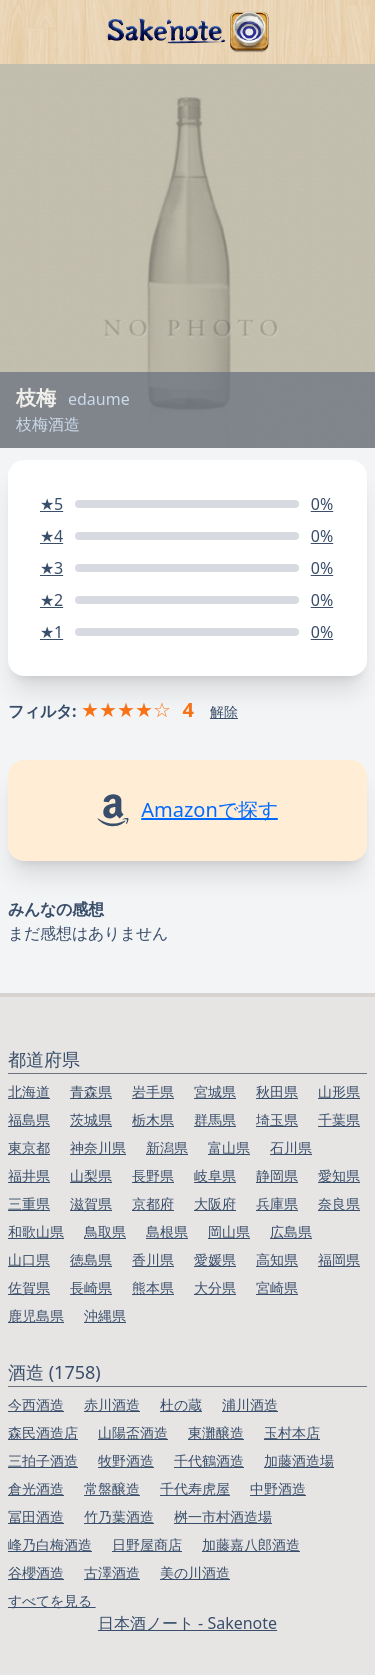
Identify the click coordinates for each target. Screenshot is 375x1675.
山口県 (29, 1259)
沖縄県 (105, 1315)
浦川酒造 (250, 1404)
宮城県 (215, 1091)
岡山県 (229, 1231)
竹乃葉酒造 (119, 1516)
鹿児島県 (36, 1315)
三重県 (29, 1203)
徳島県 (91, 1259)
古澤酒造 (112, 1572)
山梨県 (91, 1175)
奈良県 (339, 1203)
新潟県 (167, 1147)
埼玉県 (277, 1119)
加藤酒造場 (299, 1460)
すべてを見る (52, 1600)
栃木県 (153, 1119)
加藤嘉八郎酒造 (251, 1544)
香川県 (153, 1259)
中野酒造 (278, 1488)
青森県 (91, 1091)
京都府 (153, 1203)
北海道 (29, 1091)
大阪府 (215, 1203)
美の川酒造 (195, 1572)
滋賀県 (91, 1203)
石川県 (291, 1147)
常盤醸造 (112, 1488)
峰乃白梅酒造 (50, 1544)
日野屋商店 (147, 1544)
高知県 (277, 1259)
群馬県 (215, 1119)
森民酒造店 (43, 1432)
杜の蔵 (181, 1404)
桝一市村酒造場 (223, 1516)
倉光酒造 (36, 1488)
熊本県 (153, 1287)
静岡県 (277, 1175)
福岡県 (339, 1259)
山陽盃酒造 (133, 1432)
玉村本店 (292, 1432)
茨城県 (91, 1119)
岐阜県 (215, 1175)
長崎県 (91, 1287)
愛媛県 (215, 1259)
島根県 (167, 1231)
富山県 (229, 1147)
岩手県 (153, 1091)
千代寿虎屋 (195, 1488)
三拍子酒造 (43, 1460)
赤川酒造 (112, 1404)
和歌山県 (36, 1231)
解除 (224, 711)
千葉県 (339, 1119)
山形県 (339, 1091)
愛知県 (339, 1175)
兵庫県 (277, 1203)
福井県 (29, 1175)
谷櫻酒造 (36, 1572)
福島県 (29, 1119)
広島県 (291, 1231)
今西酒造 (36, 1404)
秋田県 (277, 1091)
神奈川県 (98, 1147)
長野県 (153, 1175)
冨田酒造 (36, 1516)
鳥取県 (105, 1231)
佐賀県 (29, 1287)
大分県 (215, 1287)
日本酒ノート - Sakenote (187, 1623)
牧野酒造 (126, 1460)
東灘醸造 (216, 1432)
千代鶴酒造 (209, 1460)
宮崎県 (277, 1287)
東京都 (29, 1147)
